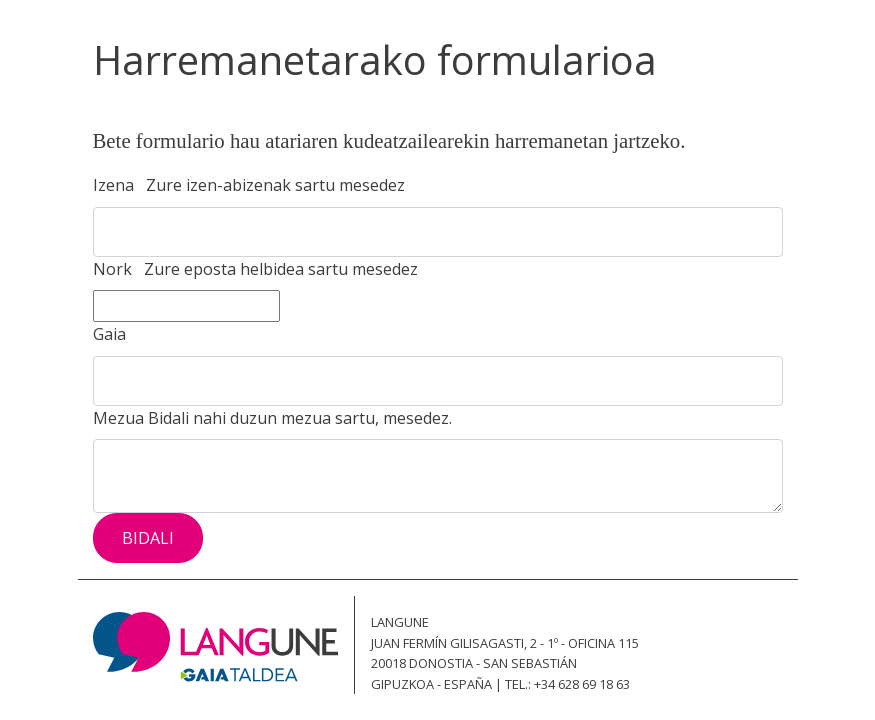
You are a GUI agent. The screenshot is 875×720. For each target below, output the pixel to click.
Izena (249, 185)
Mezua (272, 418)
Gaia (113, 334)
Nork (255, 269)
